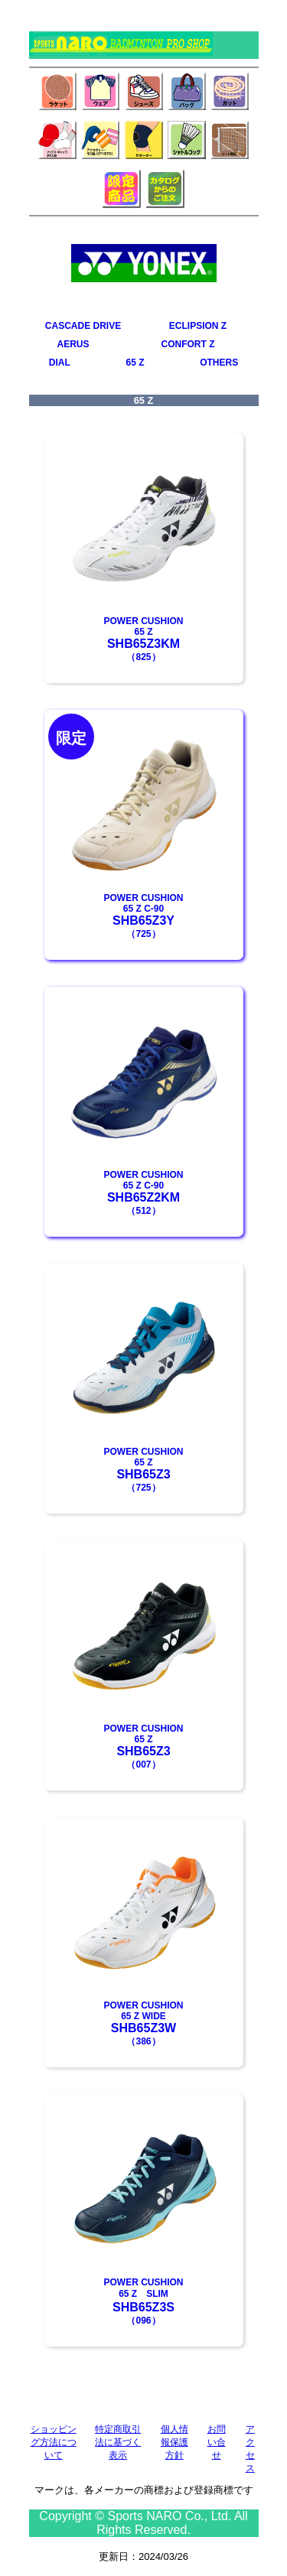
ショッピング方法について (54, 2442)
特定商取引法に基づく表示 (118, 2442)
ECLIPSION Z (198, 325)
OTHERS (219, 362)
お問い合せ (216, 2442)
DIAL (59, 362)
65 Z (135, 362)
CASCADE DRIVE (83, 325)
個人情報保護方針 (174, 2442)
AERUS (73, 344)
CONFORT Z (188, 344)
